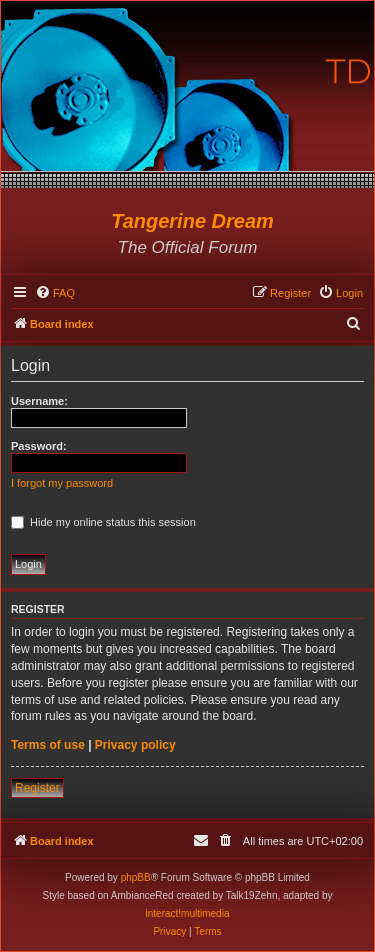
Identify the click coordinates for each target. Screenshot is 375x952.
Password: (39, 446)
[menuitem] (55, 293)
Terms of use (48, 745)
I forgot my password (62, 483)
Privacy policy (135, 745)
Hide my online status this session (103, 522)
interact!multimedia (188, 913)
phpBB (136, 877)
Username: (39, 401)
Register (37, 788)
